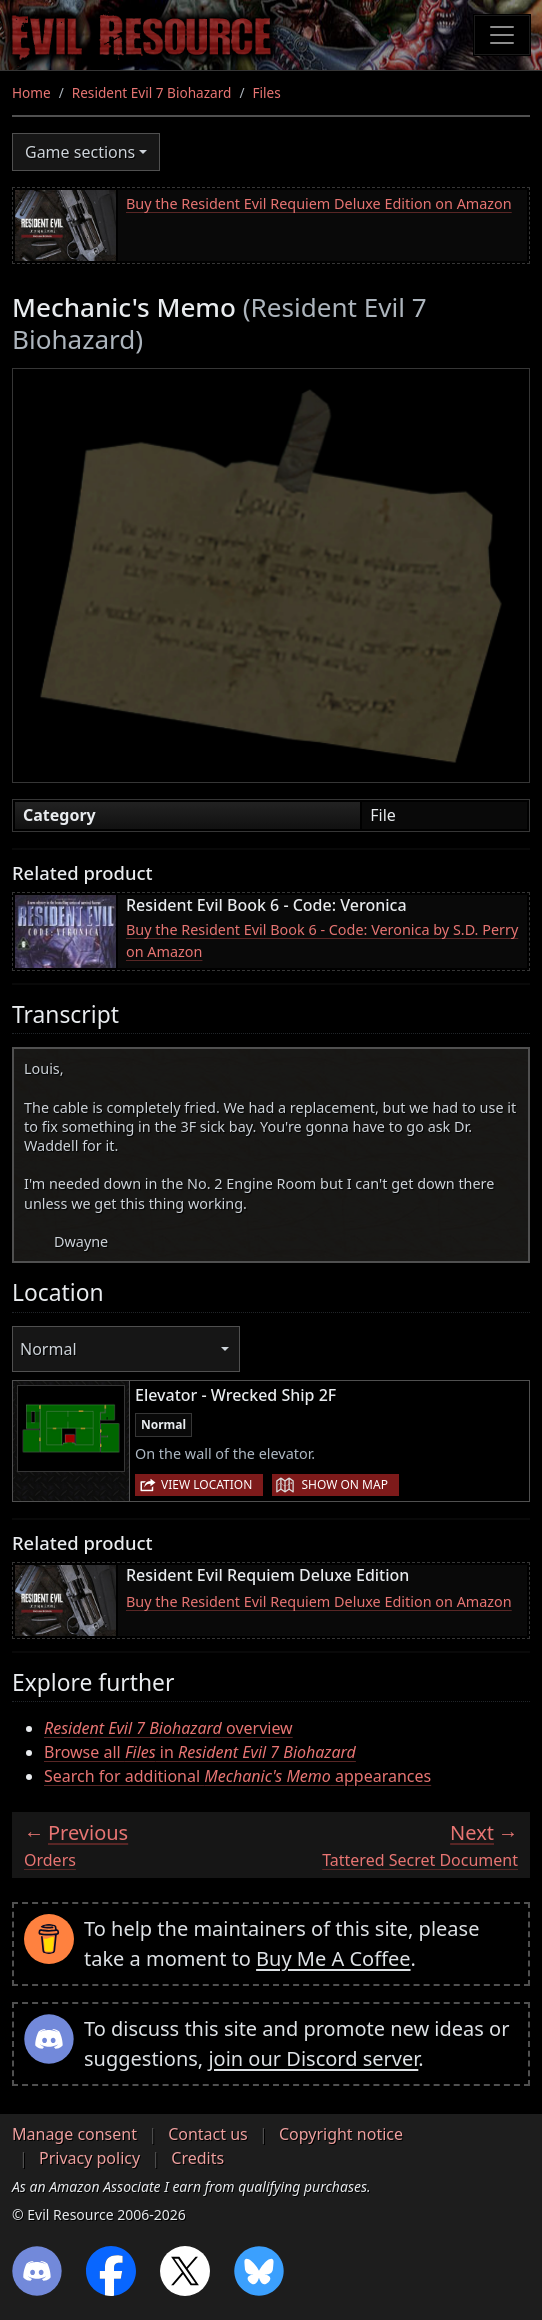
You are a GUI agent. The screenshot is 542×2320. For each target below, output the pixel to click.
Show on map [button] (344, 1484)
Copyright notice (341, 2134)
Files (266, 92)
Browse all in (200, 1752)
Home (31, 92)
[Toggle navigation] (502, 35)
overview (168, 1728)
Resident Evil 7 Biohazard (152, 92)
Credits (197, 2158)
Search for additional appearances (237, 1776)
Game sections (80, 152)
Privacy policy (89, 2158)
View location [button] (206, 1484)
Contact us (208, 2134)
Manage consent (74, 2134)
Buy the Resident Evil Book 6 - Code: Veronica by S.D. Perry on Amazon (322, 940)
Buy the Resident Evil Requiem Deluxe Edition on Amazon (319, 203)
